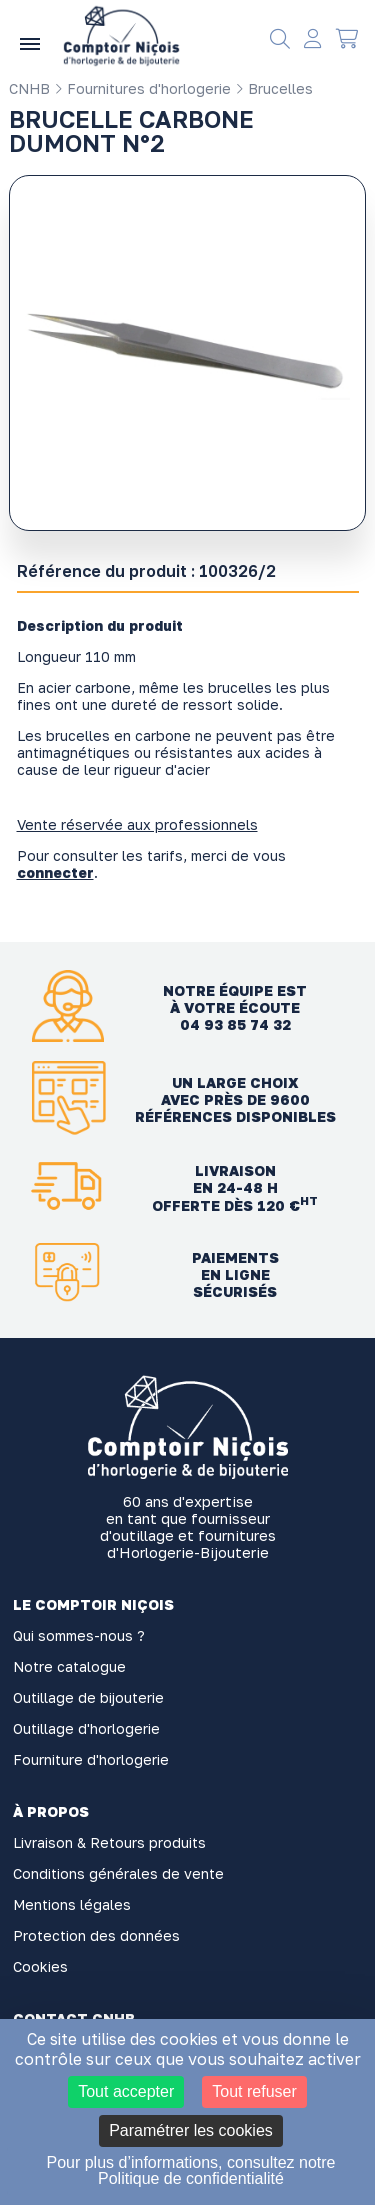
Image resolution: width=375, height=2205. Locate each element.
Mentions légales (72, 1904)
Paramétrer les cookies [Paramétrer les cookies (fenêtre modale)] (191, 2130)
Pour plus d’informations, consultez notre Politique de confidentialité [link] (190, 2170)
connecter (55, 872)
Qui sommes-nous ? (79, 1635)
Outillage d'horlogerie (86, 1728)
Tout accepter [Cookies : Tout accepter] (126, 2091)
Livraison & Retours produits (109, 1842)
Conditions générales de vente (118, 1873)
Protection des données (96, 1935)
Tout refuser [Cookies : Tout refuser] (254, 2091)
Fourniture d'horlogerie (91, 1759)
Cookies (40, 1966)
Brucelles (274, 88)
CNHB (29, 88)
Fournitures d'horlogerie (142, 88)
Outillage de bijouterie (88, 1697)
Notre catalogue (69, 1666)
